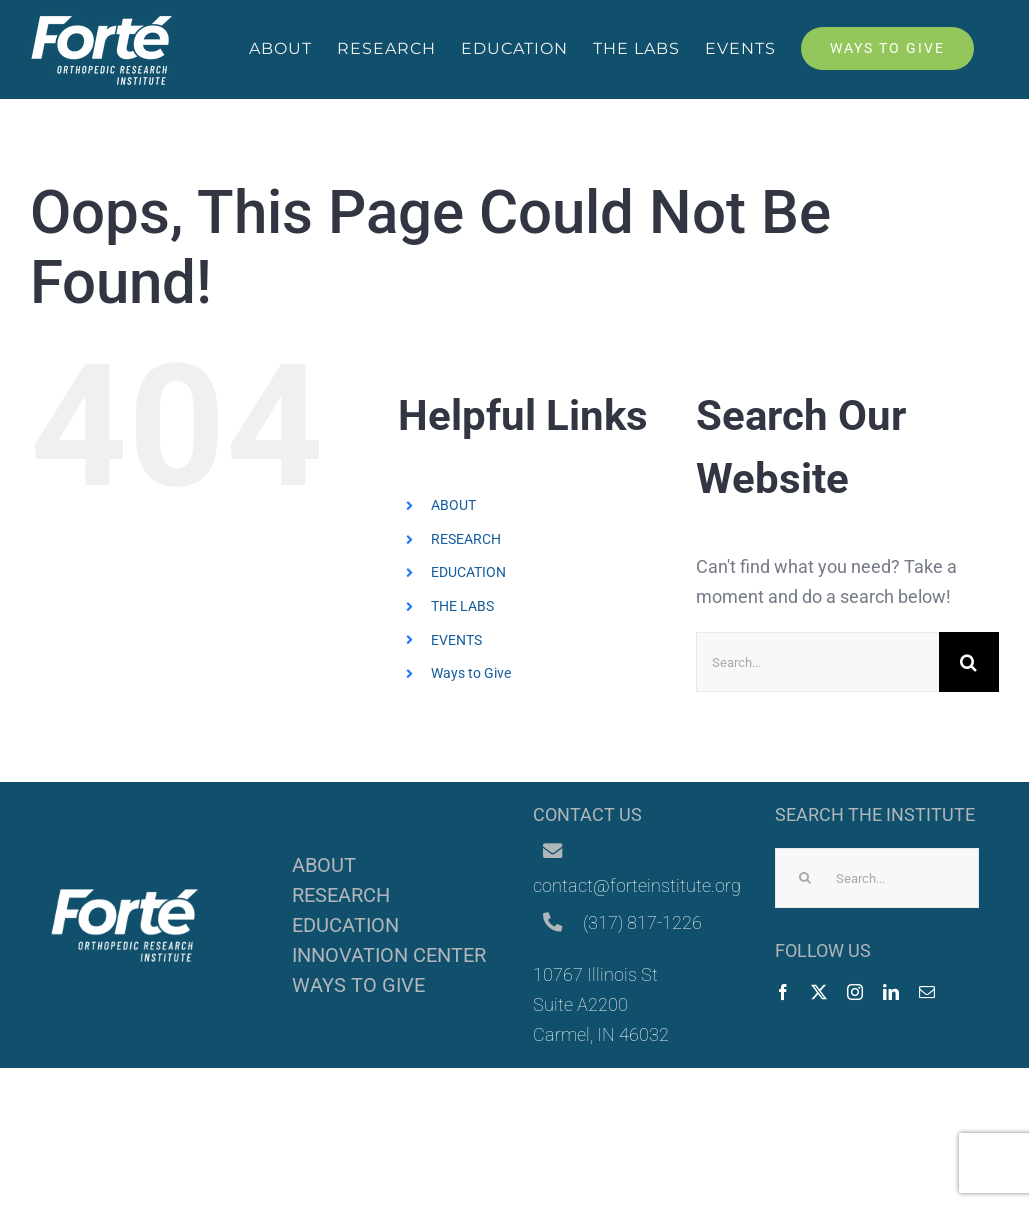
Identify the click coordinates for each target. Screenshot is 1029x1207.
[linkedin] (891, 992)
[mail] (927, 992)
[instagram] (855, 992)
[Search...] (817, 662)
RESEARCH (466, 539)
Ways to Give (471, 673)
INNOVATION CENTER (389, 955)
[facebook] (783, 992)
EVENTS (456, 640)
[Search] (969, 662)
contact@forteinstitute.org (637, 885)
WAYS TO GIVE (358, 985)
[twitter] (819, 992)
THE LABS (462, 606)
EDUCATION (468, 572)
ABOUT (453, 505)
